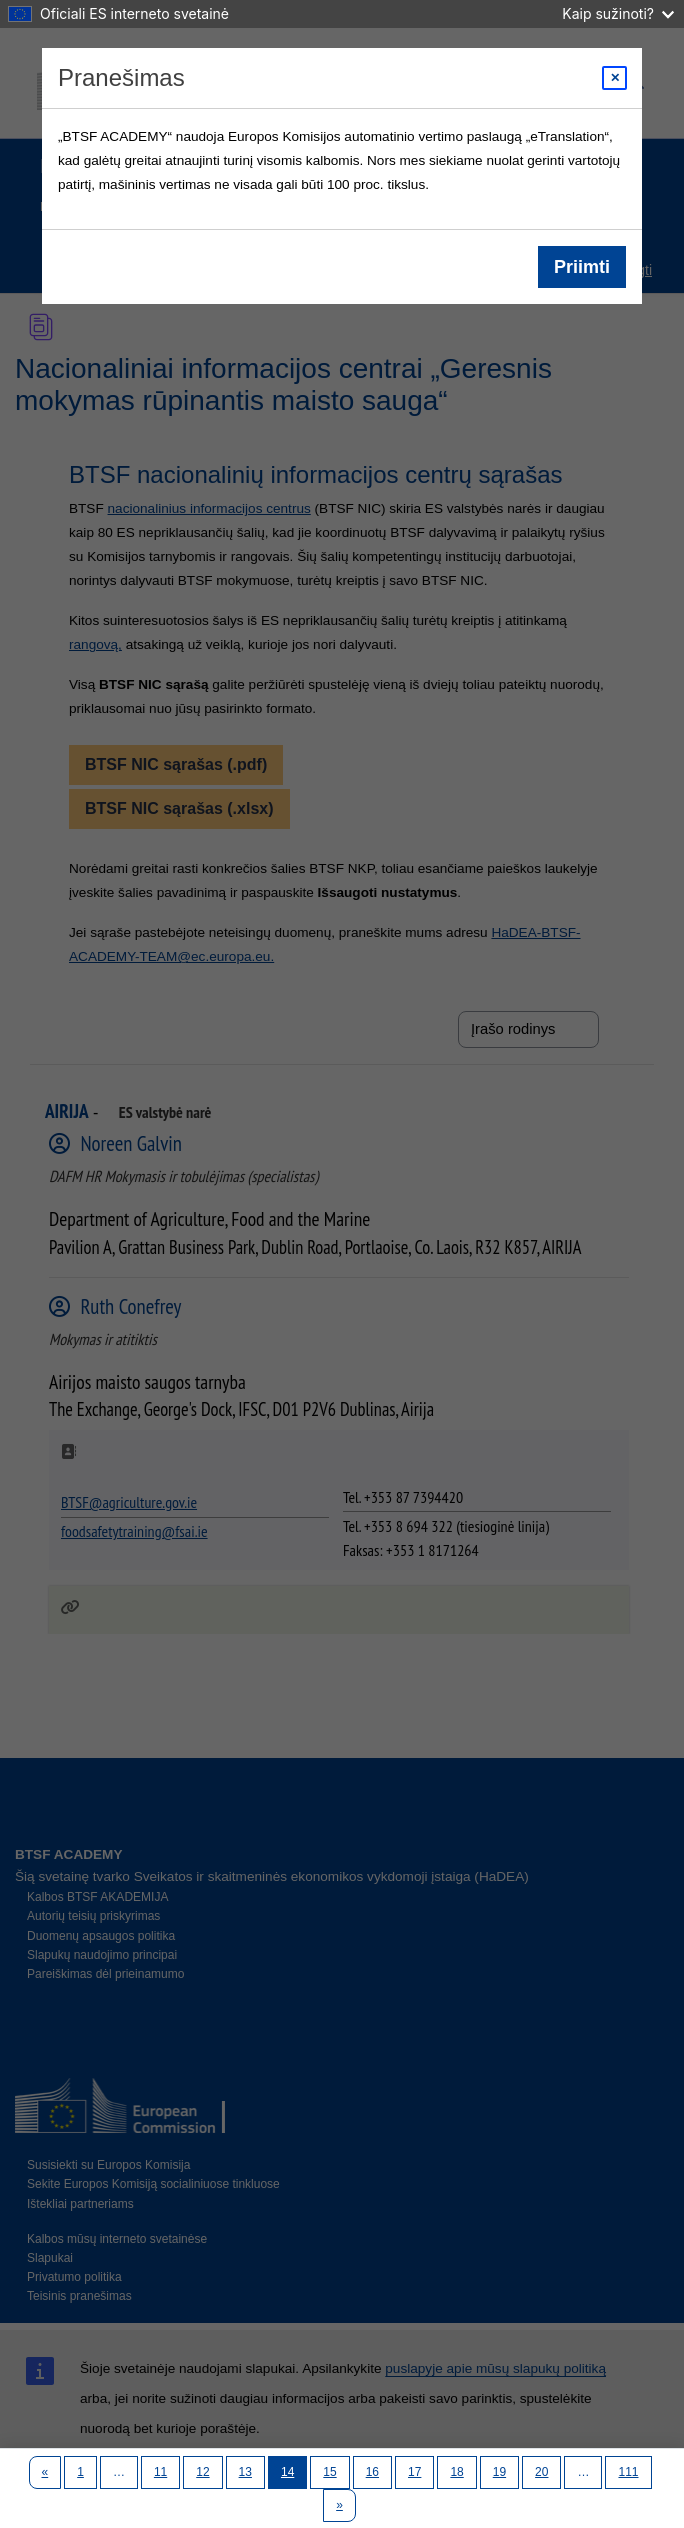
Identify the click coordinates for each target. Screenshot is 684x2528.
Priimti (582, 267)
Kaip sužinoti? (618, 13)
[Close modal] (614, 78)
